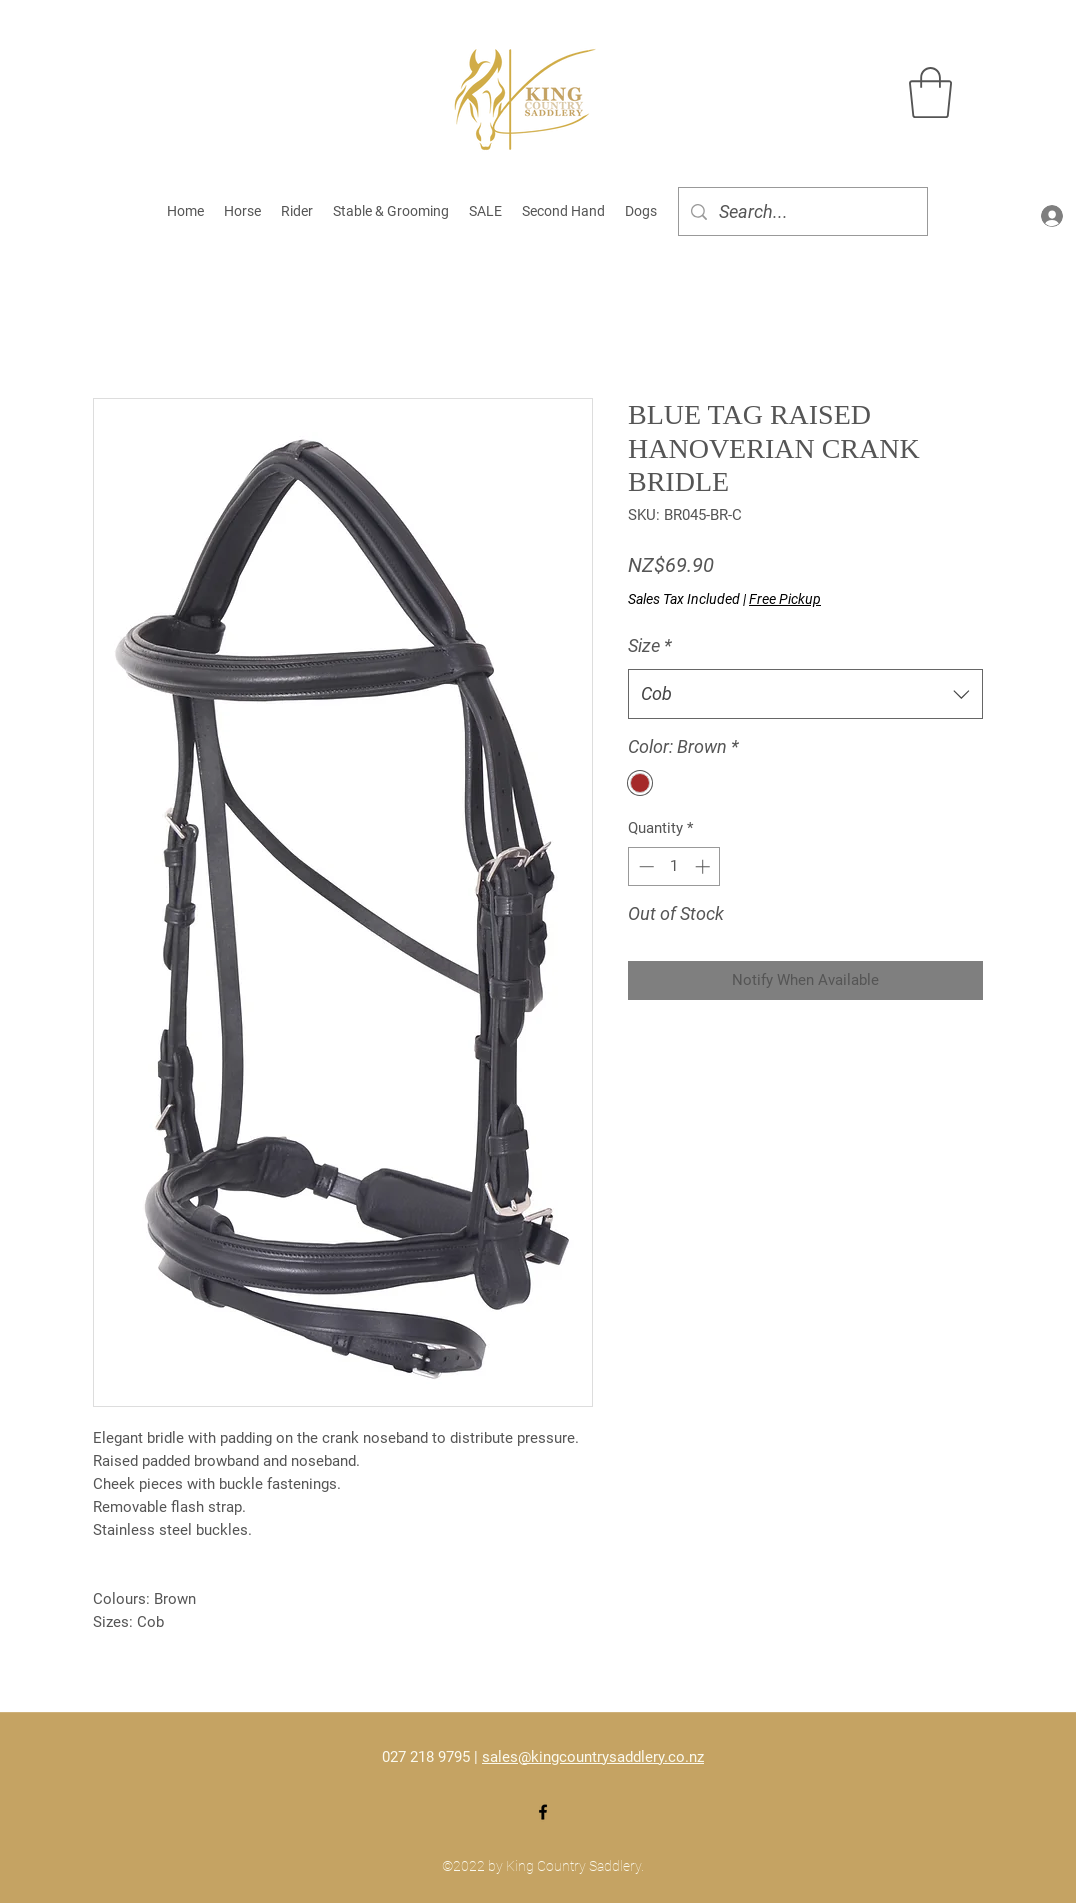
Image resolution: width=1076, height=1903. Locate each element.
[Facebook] (543, 1812)
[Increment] (704, 866)
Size (650, 645)
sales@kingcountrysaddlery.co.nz (593, 1757)
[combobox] (805, 694)
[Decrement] (644, 866)
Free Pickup (785, 599)
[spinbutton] (674, 866)
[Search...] (802, 212)
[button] (930, 92)
